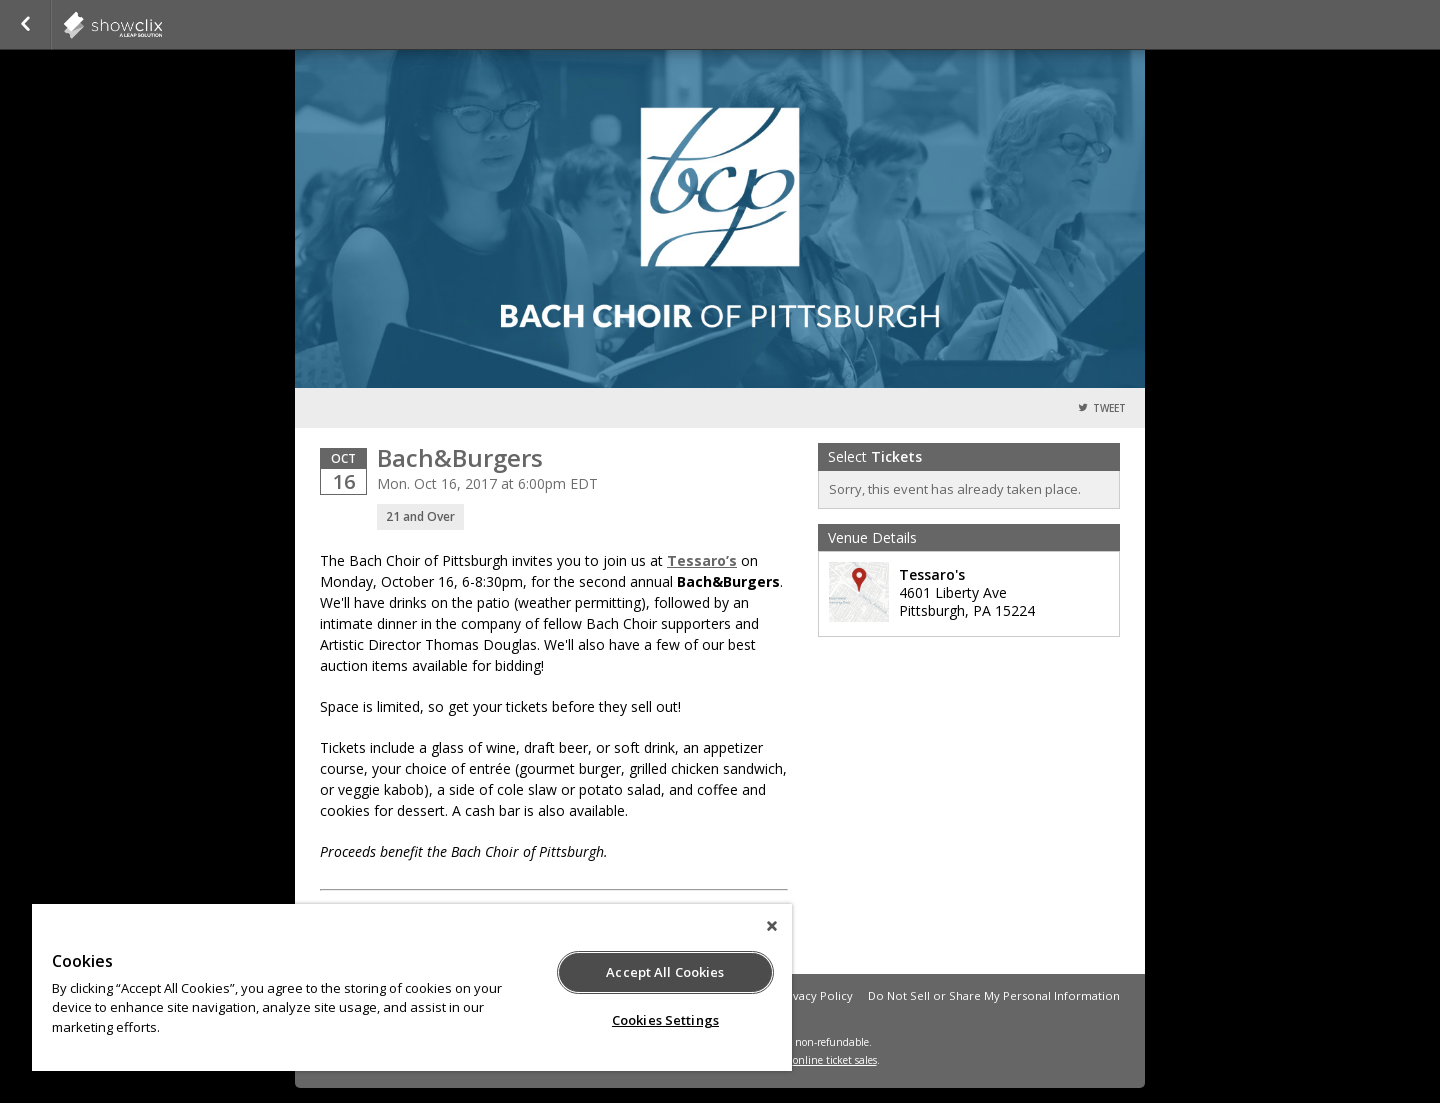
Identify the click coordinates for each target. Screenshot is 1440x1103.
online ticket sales (835, 1060)
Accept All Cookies (665, 972)
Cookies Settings (665, 1020)
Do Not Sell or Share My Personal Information (994, 995)
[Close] (772, 926)
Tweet (1109, 408)
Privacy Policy (815, 995)
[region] (412, 987)
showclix (162, 25)
